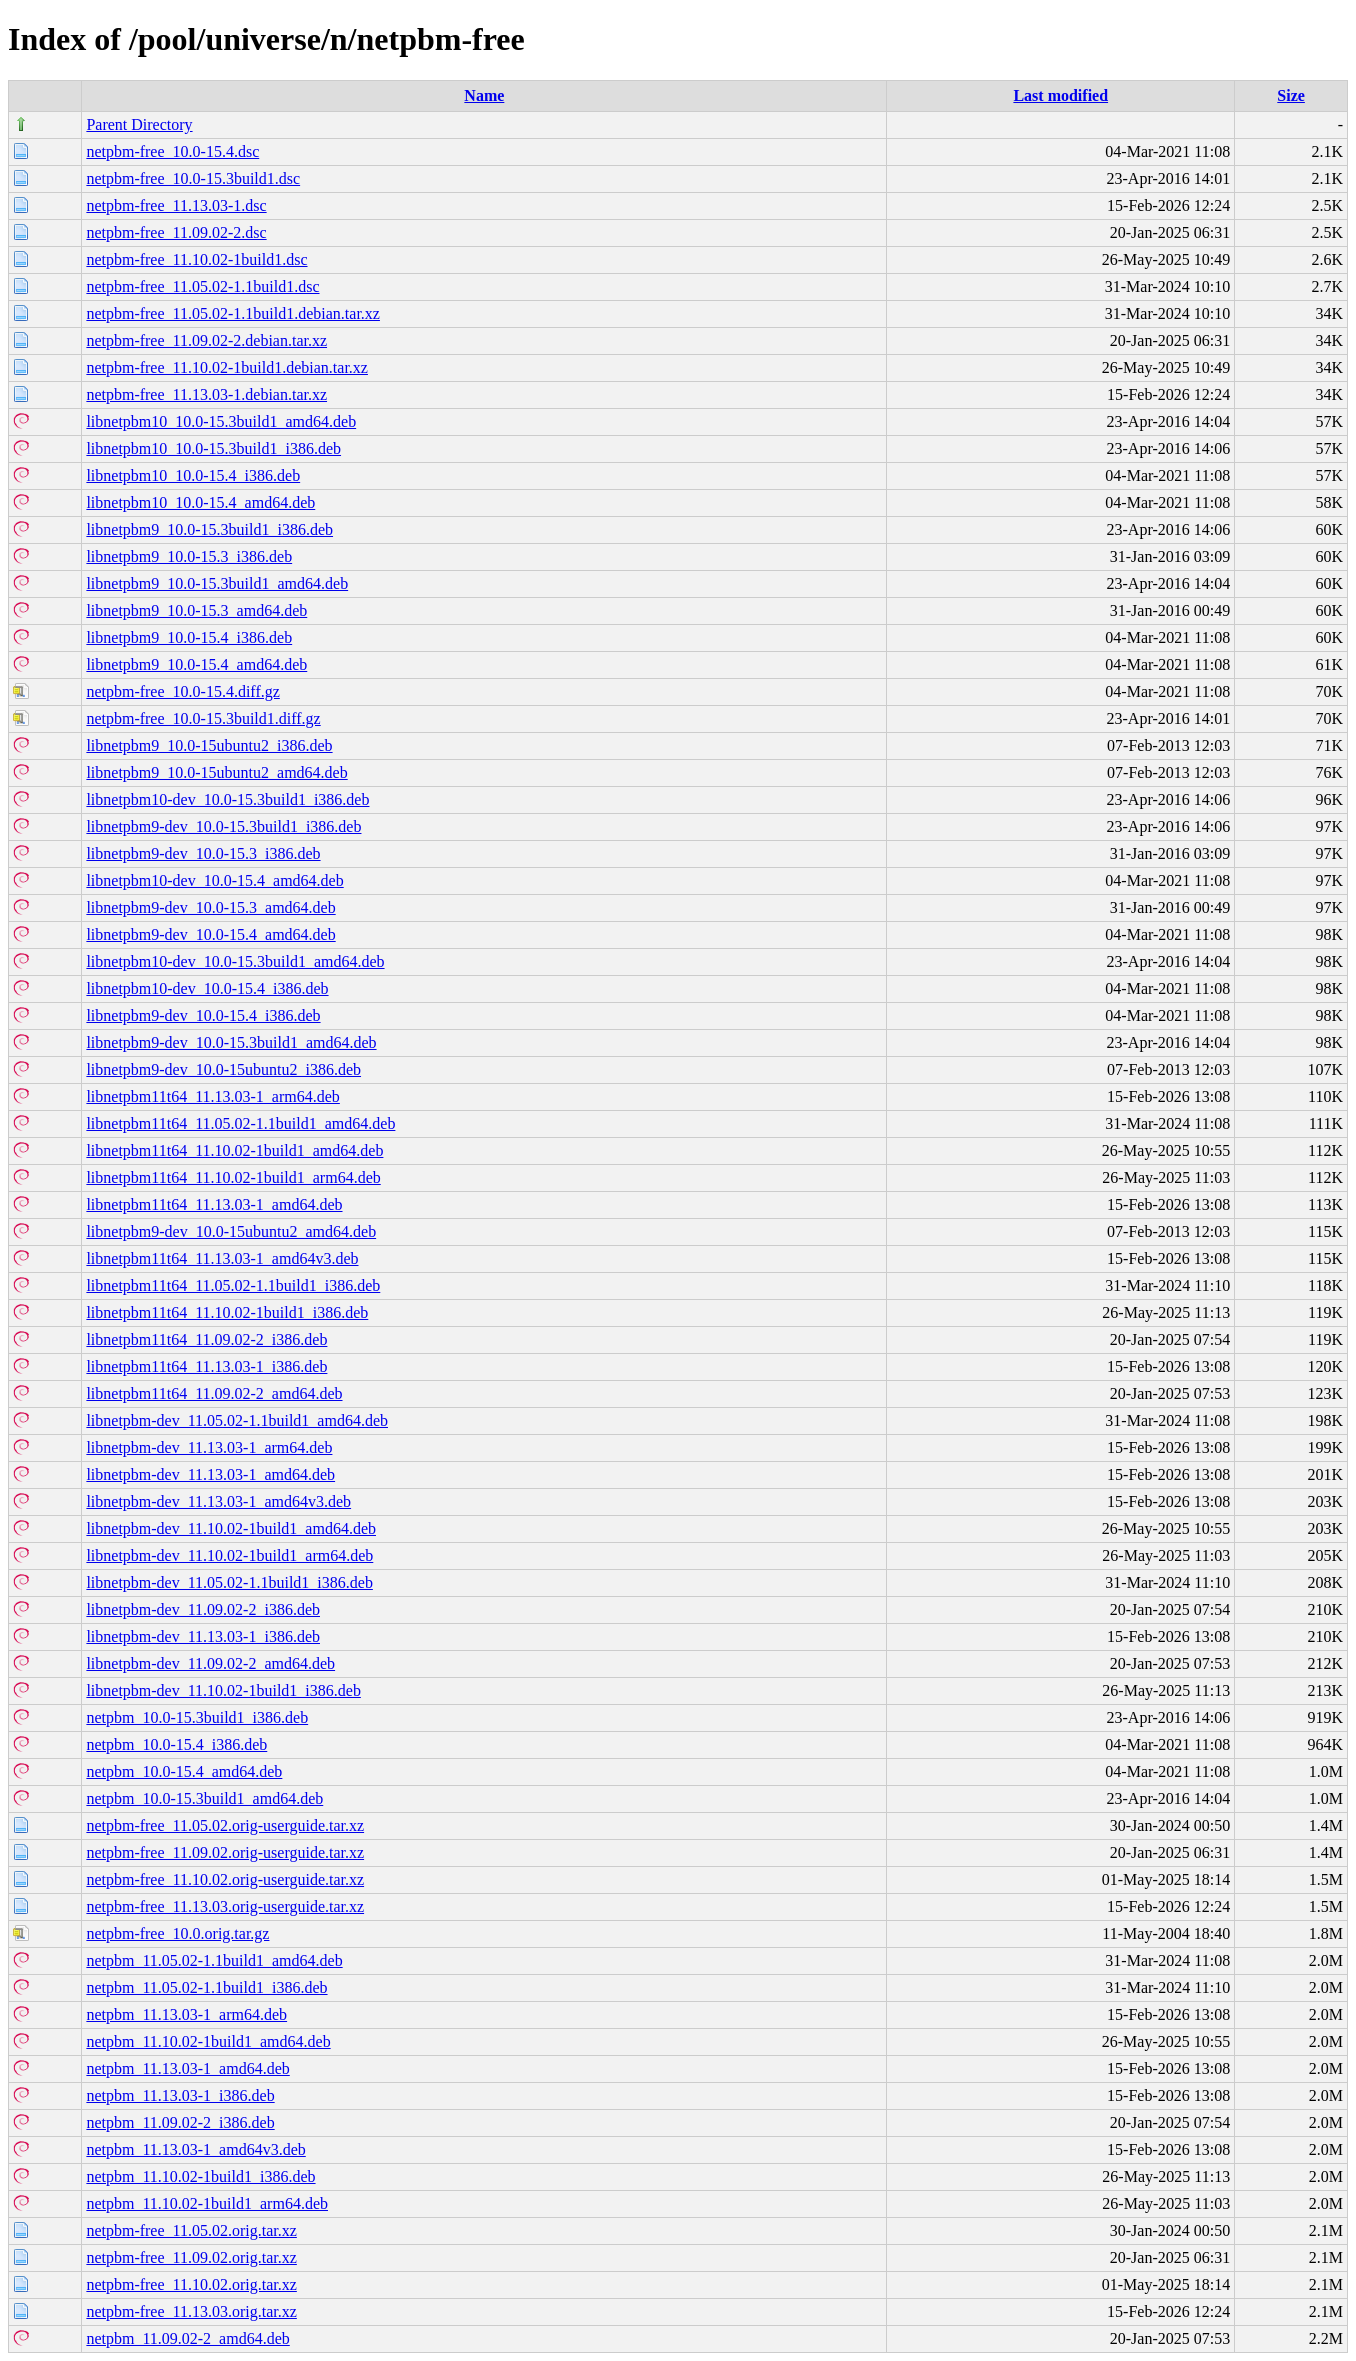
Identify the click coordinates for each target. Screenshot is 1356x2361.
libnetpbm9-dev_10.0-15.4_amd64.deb (210, 934)
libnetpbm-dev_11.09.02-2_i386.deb (203, 1609)
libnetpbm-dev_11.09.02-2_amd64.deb (210, 1663)
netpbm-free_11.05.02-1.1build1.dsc (202, 286)
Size (1291, 95)
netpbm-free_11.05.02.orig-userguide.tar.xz (225, 1825)
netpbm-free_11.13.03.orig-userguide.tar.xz (225, 1906)
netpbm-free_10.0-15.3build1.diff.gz (203, 718)
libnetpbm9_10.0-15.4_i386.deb (189, 637)
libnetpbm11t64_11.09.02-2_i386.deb (206, 1339)
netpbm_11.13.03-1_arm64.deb (186, 2014)
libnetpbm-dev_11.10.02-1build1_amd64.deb (231, 1528)
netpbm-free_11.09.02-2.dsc (176, 232)
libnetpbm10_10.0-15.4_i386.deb (193, 475)
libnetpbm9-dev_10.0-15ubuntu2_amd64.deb (231, 1231)
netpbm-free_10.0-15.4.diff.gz (182, 691)
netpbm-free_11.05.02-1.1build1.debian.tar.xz (233, 313)
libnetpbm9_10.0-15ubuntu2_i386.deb (209, 745)
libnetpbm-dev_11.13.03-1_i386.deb (203, 1636)
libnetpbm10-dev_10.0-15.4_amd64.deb (214, 880)
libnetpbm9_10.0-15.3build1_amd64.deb (217, 583)
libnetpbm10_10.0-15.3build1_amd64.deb (221, 421)
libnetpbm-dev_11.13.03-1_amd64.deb (210, 1474)
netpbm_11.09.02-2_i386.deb (180, 2122)
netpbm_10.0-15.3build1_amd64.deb (204, 1798)
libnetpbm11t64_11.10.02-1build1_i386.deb (227, 1312)
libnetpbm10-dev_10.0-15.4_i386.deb (207, 988)
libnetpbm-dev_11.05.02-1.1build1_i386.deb (229, 1582)
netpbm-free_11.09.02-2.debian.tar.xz (206, 340)
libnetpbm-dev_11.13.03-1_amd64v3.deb (218, 1501)
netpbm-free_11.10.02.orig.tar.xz (191, 2284)
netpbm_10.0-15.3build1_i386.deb (197, 1717)
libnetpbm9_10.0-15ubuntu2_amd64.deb (216, 772)
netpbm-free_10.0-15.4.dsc (172, 151)
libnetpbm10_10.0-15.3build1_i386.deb (213, 448)
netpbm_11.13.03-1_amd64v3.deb (195, 2149)
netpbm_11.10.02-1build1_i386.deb (200, 2176)
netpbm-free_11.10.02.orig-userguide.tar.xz (225, 1879)
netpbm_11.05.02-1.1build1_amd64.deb (214, 1960)
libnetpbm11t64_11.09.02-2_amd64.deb (214, 1393)
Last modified (1060, 95)
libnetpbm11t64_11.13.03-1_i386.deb (206, 1366)
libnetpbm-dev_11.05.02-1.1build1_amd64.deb (237, 1420)
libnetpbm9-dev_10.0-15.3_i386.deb (203, 853)
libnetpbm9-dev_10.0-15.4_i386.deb (203, 1015)
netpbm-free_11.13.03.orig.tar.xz (191, 2311)
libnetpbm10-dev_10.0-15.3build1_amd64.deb (235, 961)
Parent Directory (139, 124)
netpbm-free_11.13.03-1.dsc (176, 205)
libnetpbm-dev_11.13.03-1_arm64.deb (209, 1447)
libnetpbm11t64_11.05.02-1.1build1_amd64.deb (240, 1123)
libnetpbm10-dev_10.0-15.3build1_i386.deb (227, 799)
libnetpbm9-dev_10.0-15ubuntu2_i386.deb (223, 1069)
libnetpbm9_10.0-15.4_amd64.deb (196, 664)
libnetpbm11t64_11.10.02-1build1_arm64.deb (233, 1177)
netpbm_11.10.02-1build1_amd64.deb (208, 2041)
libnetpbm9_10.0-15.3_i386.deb (189, 556)
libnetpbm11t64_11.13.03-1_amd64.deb (214, 1204)
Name (484, 95)
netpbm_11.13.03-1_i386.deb (180, 2095)
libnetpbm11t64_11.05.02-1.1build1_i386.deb (233, 1285)
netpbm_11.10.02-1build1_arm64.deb (207, 2203)
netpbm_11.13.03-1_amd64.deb (187, 2068)
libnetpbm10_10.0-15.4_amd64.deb (200, 502)
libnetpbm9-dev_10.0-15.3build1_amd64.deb (231, 1042)
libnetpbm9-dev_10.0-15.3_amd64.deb (210, 907)
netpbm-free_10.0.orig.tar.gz (177, 1933)
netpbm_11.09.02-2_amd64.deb (187, 2338)
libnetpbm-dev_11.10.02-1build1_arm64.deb (229, 1555)
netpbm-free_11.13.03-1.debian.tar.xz (206, 394)
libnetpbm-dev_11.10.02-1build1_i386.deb (223, 1690)
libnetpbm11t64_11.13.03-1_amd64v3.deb (222, 1258)
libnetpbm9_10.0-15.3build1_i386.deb (209, 529)
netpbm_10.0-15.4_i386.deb (176, 1744)
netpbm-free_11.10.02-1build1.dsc (196, 259)
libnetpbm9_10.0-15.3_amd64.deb (196, 610)
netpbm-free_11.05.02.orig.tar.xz (191, 2230)
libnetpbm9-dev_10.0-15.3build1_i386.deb (223, 826)
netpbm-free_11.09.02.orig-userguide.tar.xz (225, 1852)
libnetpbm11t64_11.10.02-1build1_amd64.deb (234, 1150)
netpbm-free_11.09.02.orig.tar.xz (191, 2257)
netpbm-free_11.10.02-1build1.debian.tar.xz (227, 367)
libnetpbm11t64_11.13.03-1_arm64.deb (212, 1096)
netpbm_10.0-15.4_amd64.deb (184, 1771)
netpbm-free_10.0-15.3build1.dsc (193, 178)
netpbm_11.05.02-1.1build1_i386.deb (206, 1987)
